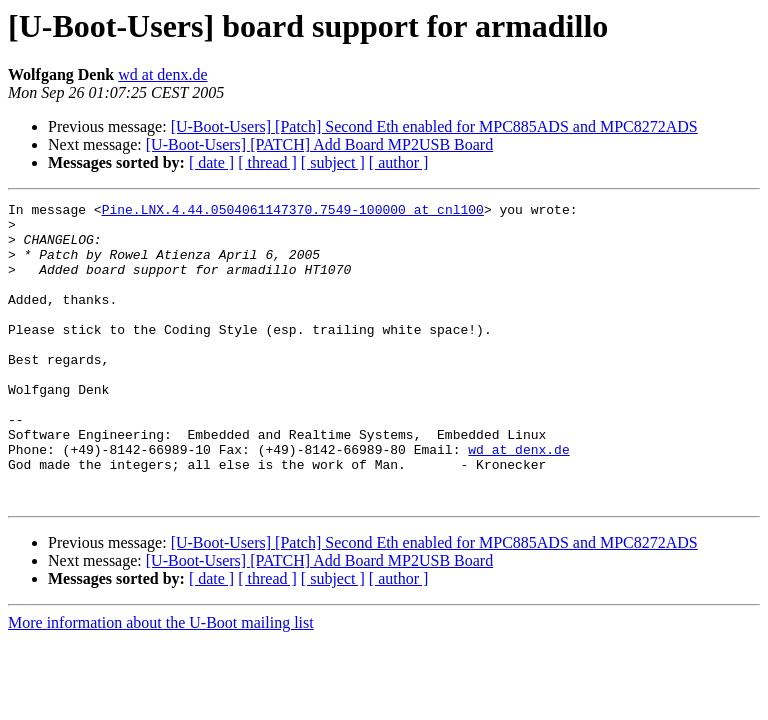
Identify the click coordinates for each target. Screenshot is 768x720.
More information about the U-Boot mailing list (161, 682)
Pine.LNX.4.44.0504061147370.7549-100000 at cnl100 (293, 212)
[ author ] (399, 162)
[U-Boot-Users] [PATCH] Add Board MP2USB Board (319, 144)
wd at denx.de (162, 74)
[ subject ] (333, 162)
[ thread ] (267, 162)
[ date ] (211, 162)
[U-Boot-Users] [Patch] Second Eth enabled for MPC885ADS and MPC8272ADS (434, 126)
